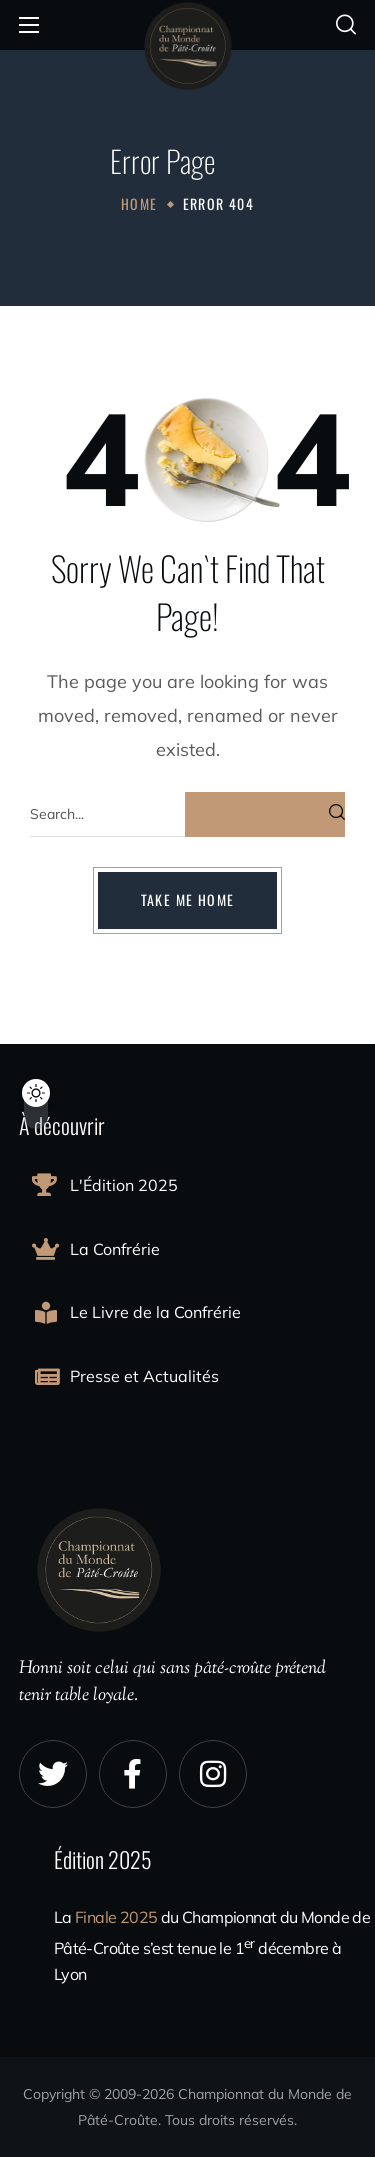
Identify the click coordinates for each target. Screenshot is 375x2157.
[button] (346, 25)
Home (139, 203)
